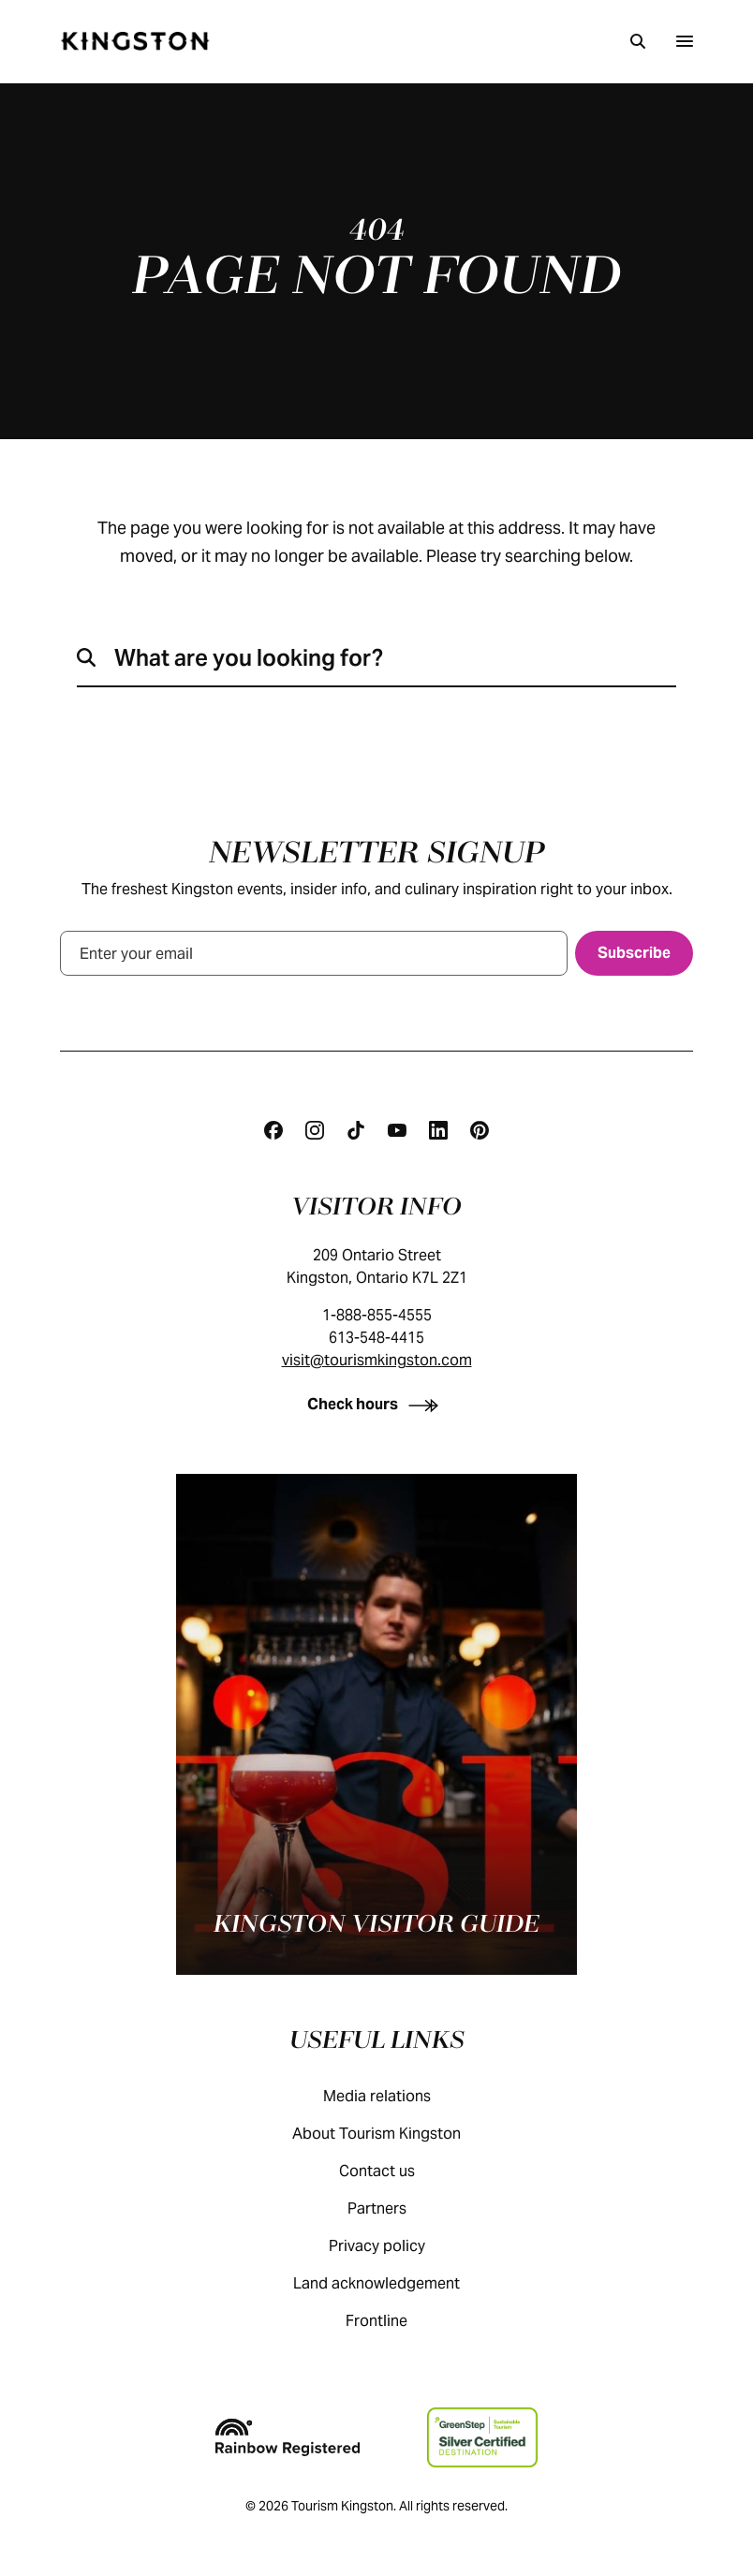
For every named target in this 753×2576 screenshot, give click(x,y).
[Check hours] (376, 1404)
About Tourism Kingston (395, 2133)
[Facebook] (273, 1130)
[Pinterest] (479, 1130)
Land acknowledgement (395, 2283)
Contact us (395, 2171)
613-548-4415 (376, 1337)
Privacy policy (396, 2246)
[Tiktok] (356, 1130)
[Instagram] (314, 1130)
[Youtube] (397, 1130)
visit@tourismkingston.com (377, 1360)
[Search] (637, 41)
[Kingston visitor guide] (376, 1724)
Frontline (395, 2321)
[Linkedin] (438, 1130)
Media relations (395, 2096)
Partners (395, 2208)
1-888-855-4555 (377, 1315)
